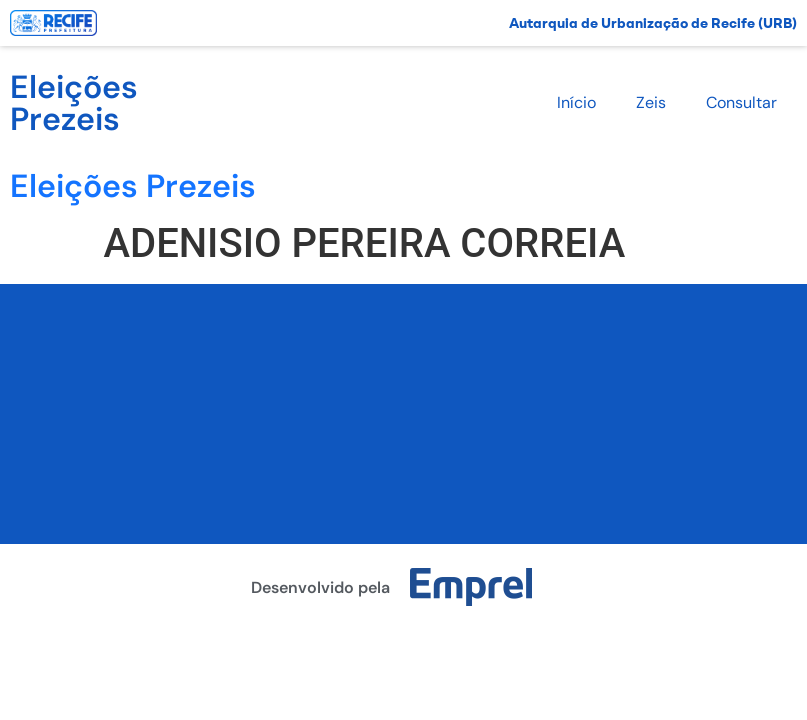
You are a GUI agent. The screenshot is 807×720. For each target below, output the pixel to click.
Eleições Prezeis (74, 103)
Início (576, 102)
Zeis (651, 102)
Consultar (741, 102)
